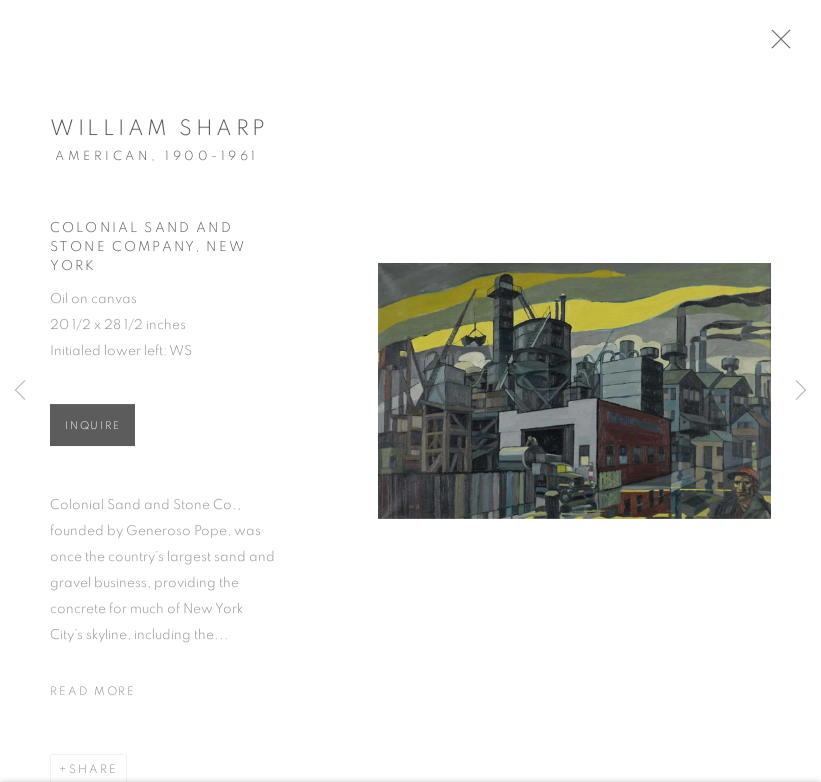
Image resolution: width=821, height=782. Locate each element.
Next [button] (801, 390)
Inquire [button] (92, 430)
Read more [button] (93, 696)
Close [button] (787, 45)
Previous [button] (20, 390)
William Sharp (159, 133)
